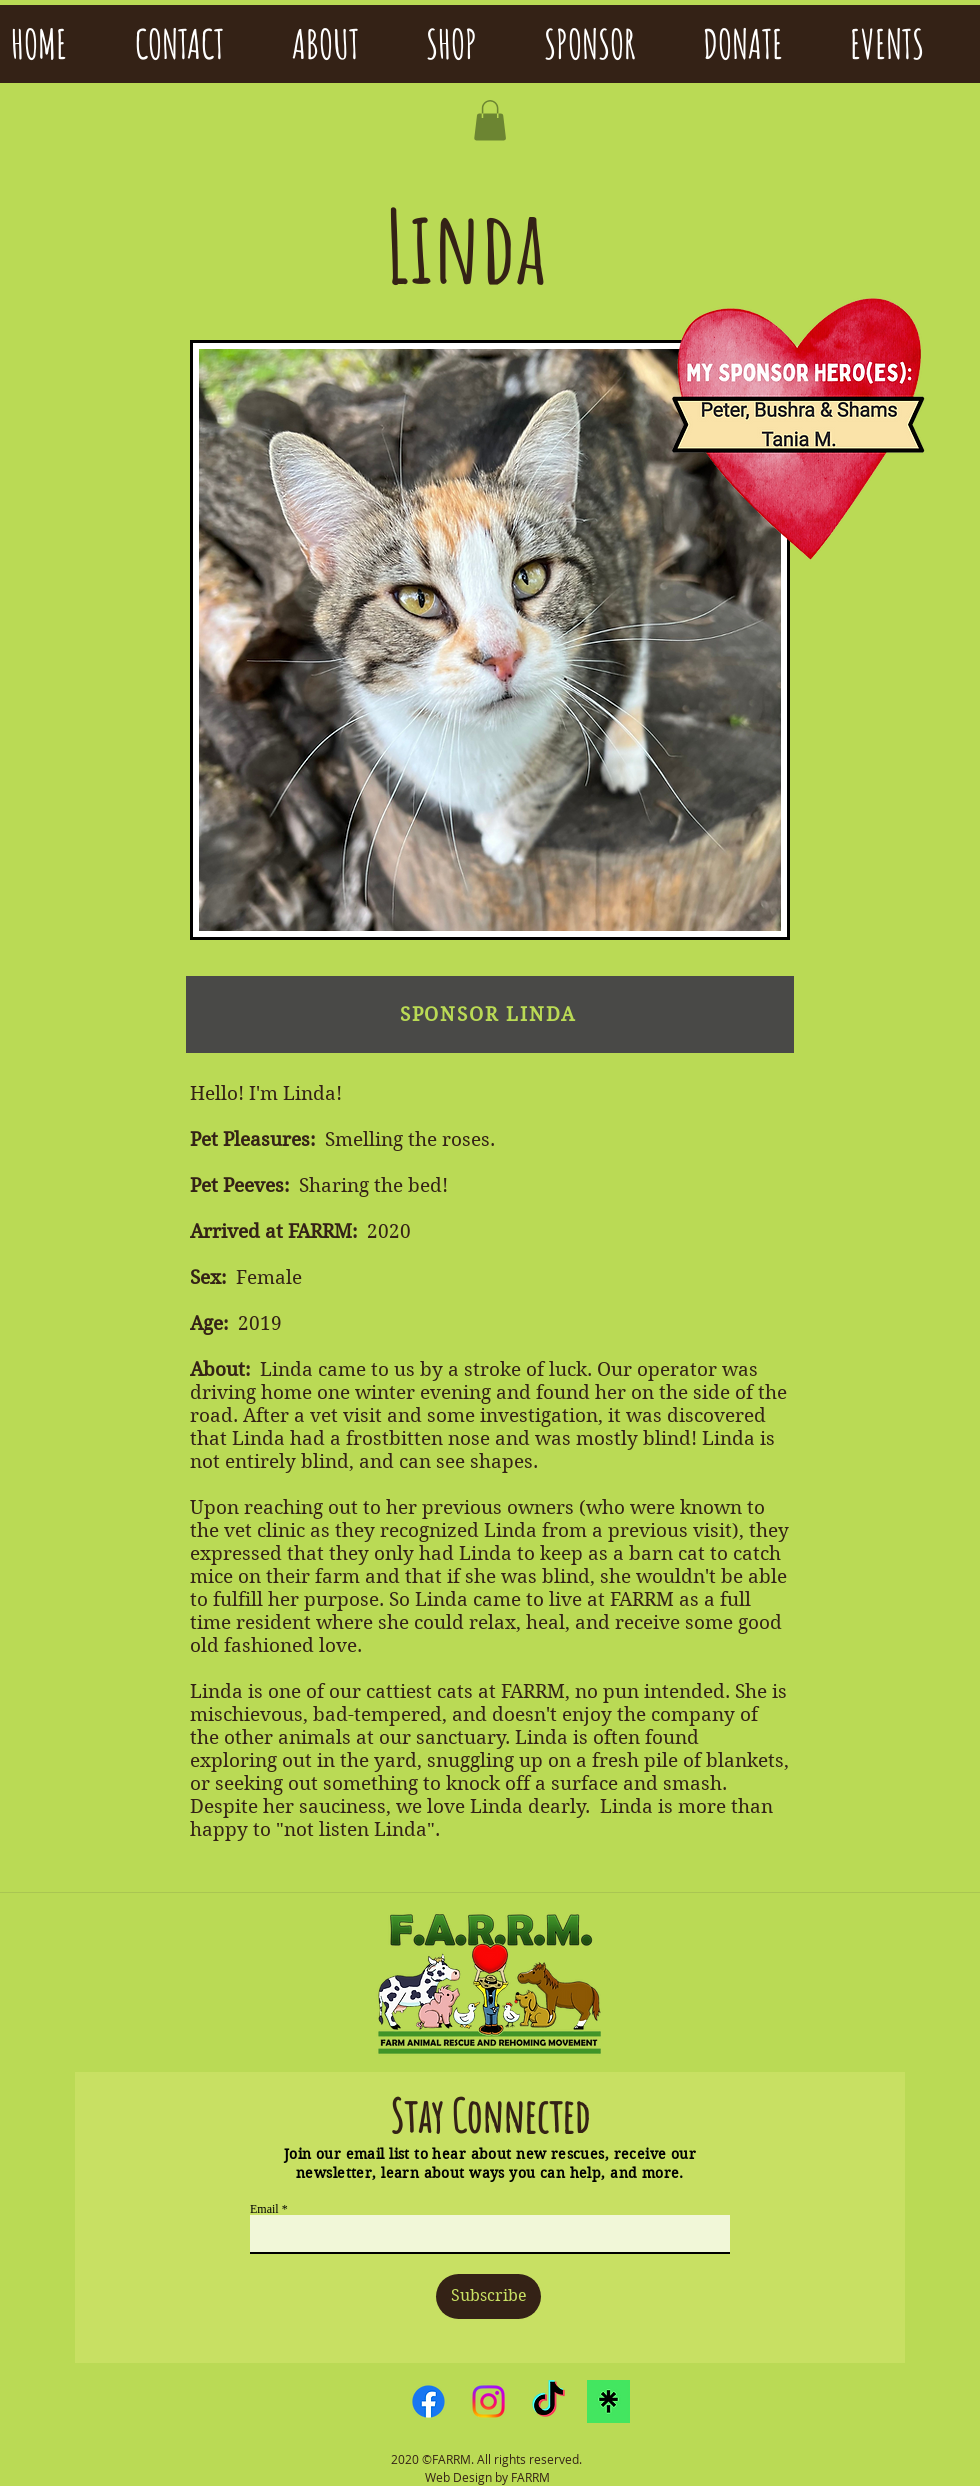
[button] (490, 120)
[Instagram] (488, 2401)
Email (264, 2209)
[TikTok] (548, 2401)
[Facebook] (428, 2401)
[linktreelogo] (608, 2401)
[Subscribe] (488, 2296)
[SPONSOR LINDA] (490, 1014)
